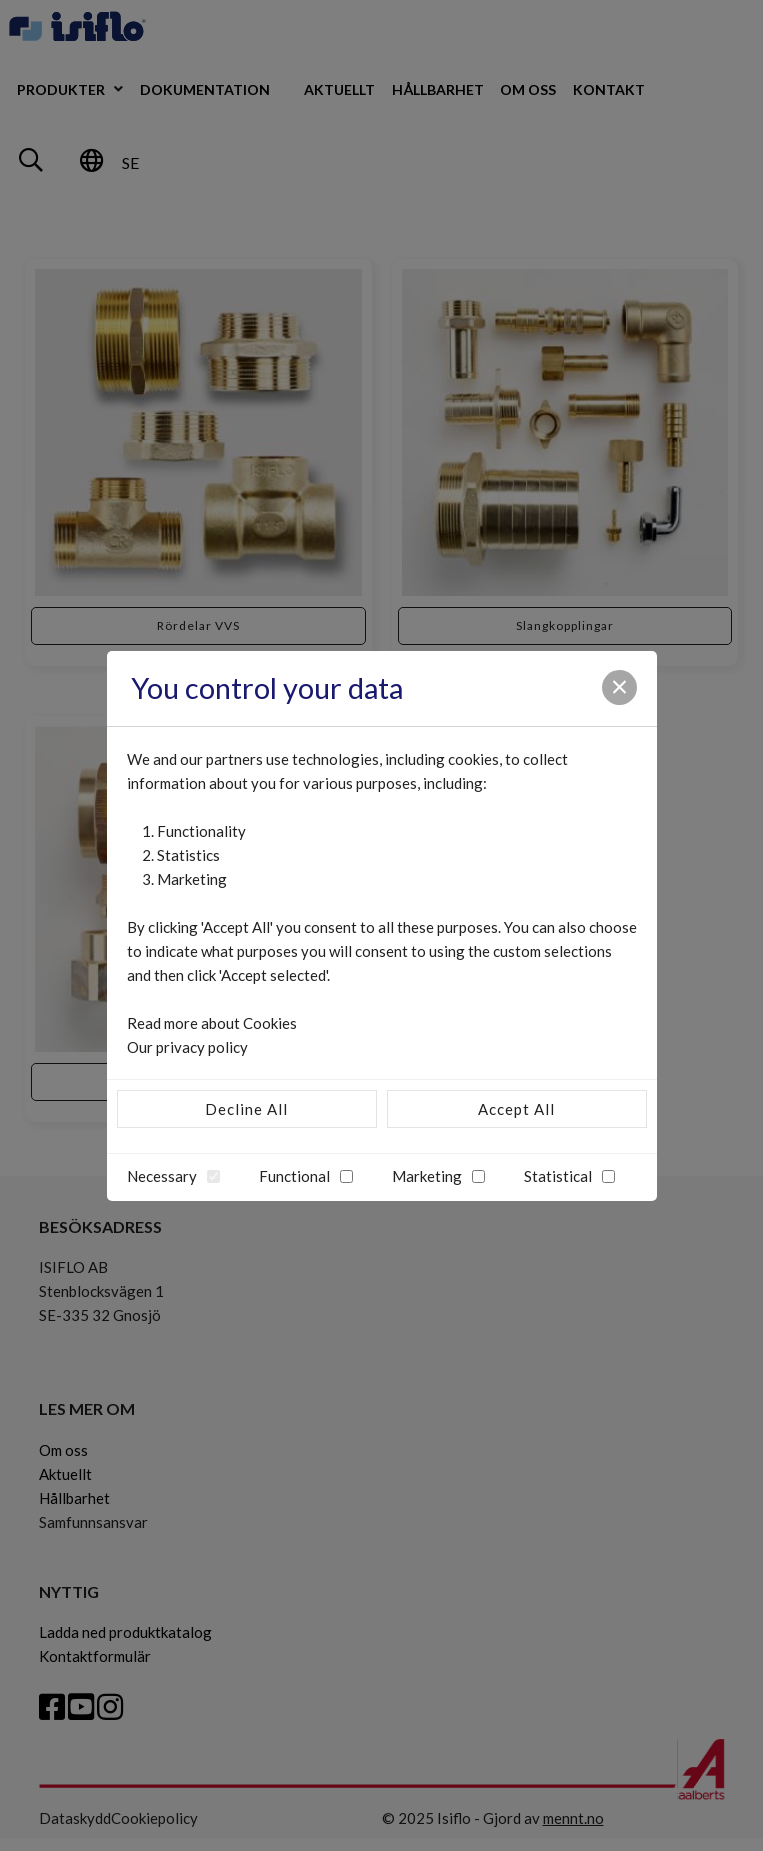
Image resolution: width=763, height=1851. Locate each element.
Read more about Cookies (212, 1023)
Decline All (246, 1109)
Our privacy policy (187, 1047)
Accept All (516, 1109)
